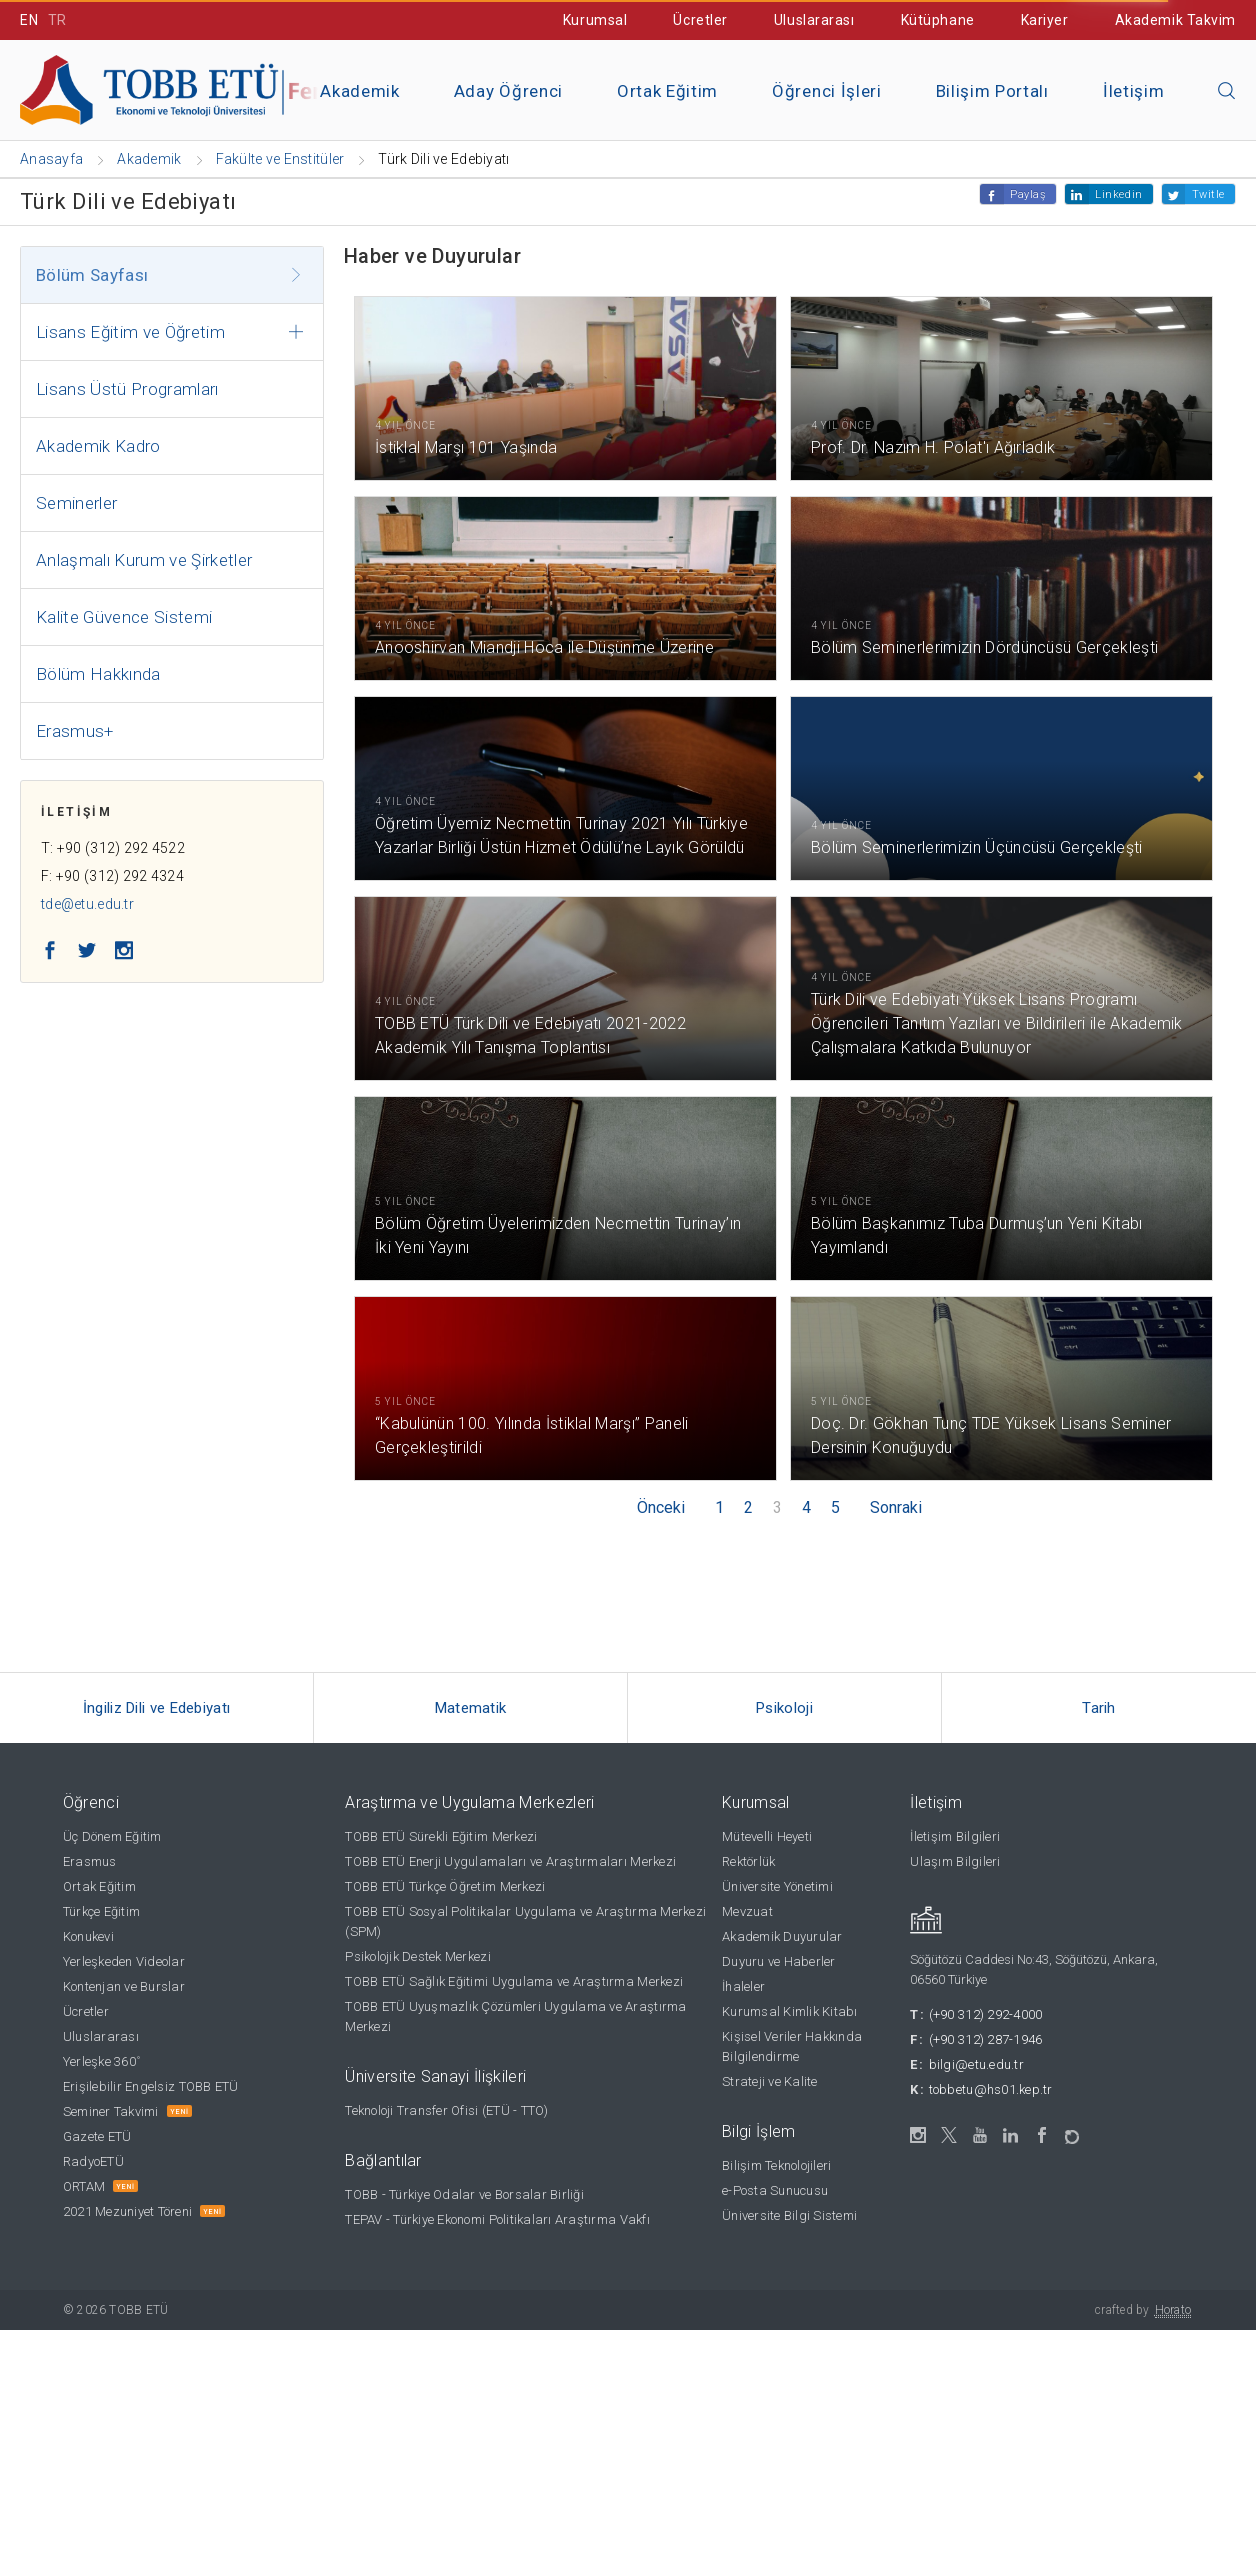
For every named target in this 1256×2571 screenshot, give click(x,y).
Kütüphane (938, 20)
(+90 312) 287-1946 (986, 2039)
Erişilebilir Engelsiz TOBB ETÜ (151, 2086)
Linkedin (1118, 194)
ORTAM (84, 2186)
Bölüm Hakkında (98, 674)
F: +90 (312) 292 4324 (112, 876)
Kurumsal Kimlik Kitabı (790, 2011)
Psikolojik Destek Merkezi (418, 1956)
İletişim (1133, 91)
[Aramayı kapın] (1227, 92)
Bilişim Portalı (992, 91)
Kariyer (1045, 20)
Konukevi (88, 1936)
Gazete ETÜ (97, 2136)
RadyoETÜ (93, 2161)
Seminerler (76, 503)
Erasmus (90, 1861)
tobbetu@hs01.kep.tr (991, 2089)
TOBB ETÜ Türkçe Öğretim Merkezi (445, 1886)
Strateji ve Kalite (770, 2081)
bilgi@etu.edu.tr (976, 2064)
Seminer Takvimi (111, 2111)
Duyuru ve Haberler (779, 1961)
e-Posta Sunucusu (775, 2190)
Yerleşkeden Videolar (124, 1961)
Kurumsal (595, 20)
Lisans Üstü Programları (127, 389)
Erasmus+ (75, 731)
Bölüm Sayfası (92, 275)
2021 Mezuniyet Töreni (127, 2211)
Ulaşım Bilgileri (955, 1861)
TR (57, 20)
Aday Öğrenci (508, 91)
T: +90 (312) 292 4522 (113, 848)
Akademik (359, 91)
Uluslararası (814, 20)
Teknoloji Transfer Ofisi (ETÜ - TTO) (446, 2110)
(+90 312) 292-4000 (986, 2014)
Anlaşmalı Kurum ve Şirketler (144, 560)
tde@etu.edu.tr (87, 904)
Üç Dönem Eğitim (112, 1836)
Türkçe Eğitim (101, 1911)
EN (29, 20)
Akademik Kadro (98, 446)
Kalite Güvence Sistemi (124, 617)
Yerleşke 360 (101, 2061)
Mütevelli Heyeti (767, 1836)
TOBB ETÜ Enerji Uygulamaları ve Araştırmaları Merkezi (510, 1861)
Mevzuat (747, 1911)
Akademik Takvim (1175, 20)
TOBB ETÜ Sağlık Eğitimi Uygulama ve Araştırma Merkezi (514, 1981)
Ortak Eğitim (667, 91)
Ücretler (700, 20)
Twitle (1208, 194)
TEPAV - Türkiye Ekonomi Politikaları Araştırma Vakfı (497, 2219)
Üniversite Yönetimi (777, 1886)
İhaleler (743, 1986)
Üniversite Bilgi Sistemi (789, 2215)
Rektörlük (748, 1861)
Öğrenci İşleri (827, 91)
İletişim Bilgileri (955, 1836)
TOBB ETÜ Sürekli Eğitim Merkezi (441, 1836)
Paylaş (1028, 194)
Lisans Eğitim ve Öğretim (130, 332)
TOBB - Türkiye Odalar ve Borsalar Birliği (464, 2194)
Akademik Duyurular (782, 1936)
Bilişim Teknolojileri (776, 2165)
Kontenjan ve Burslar (124, 1986)
